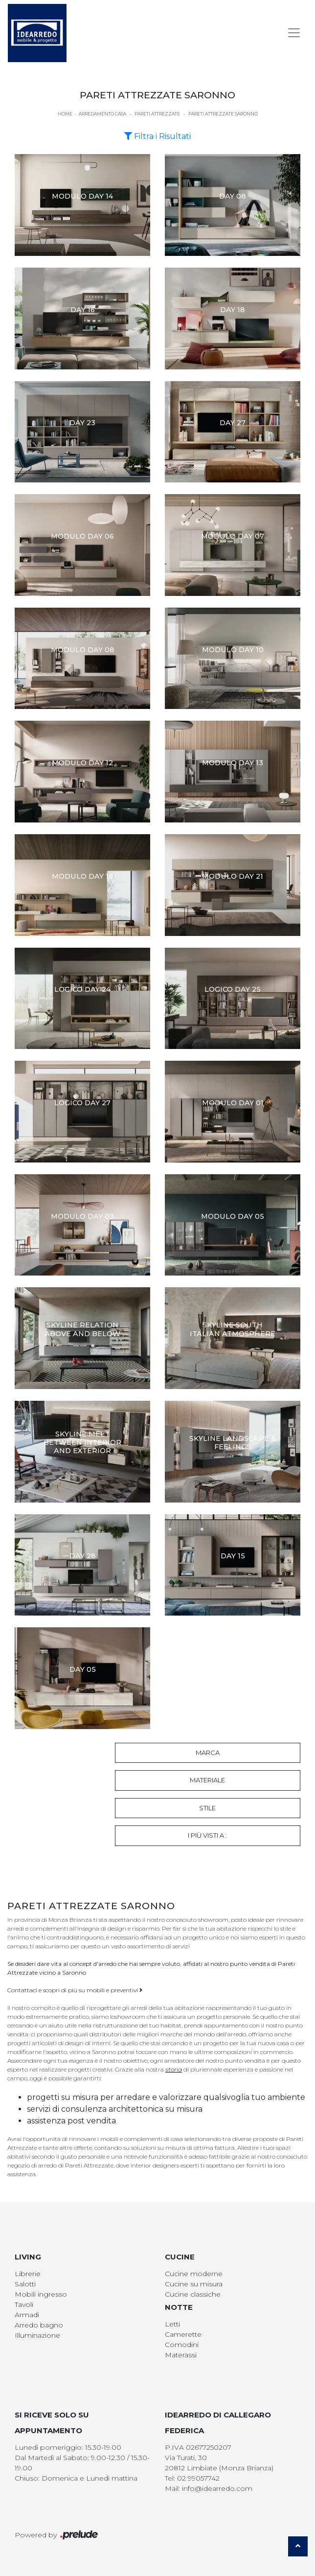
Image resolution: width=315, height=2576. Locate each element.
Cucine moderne (194, 2273)
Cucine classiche (193, 2294)
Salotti (25, 2284)
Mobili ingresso (41, 2294)
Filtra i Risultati (157, 136)
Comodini (182, 2344)
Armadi (27, 2314)
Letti (172, 2324)
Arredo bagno (39, 2325)
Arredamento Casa (102, 113)
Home (65, 113)
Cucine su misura (194, 2284)
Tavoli (24, 2304)
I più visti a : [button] (207, 1835)
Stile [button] (207, 1808)
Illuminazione (37, 2335)
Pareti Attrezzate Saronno (223, 113)
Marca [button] (208, 1752)
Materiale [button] (207, 1780)
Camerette (183, 2334)
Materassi (181, 2354)
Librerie (28, 2273)
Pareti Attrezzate (157, 113)
